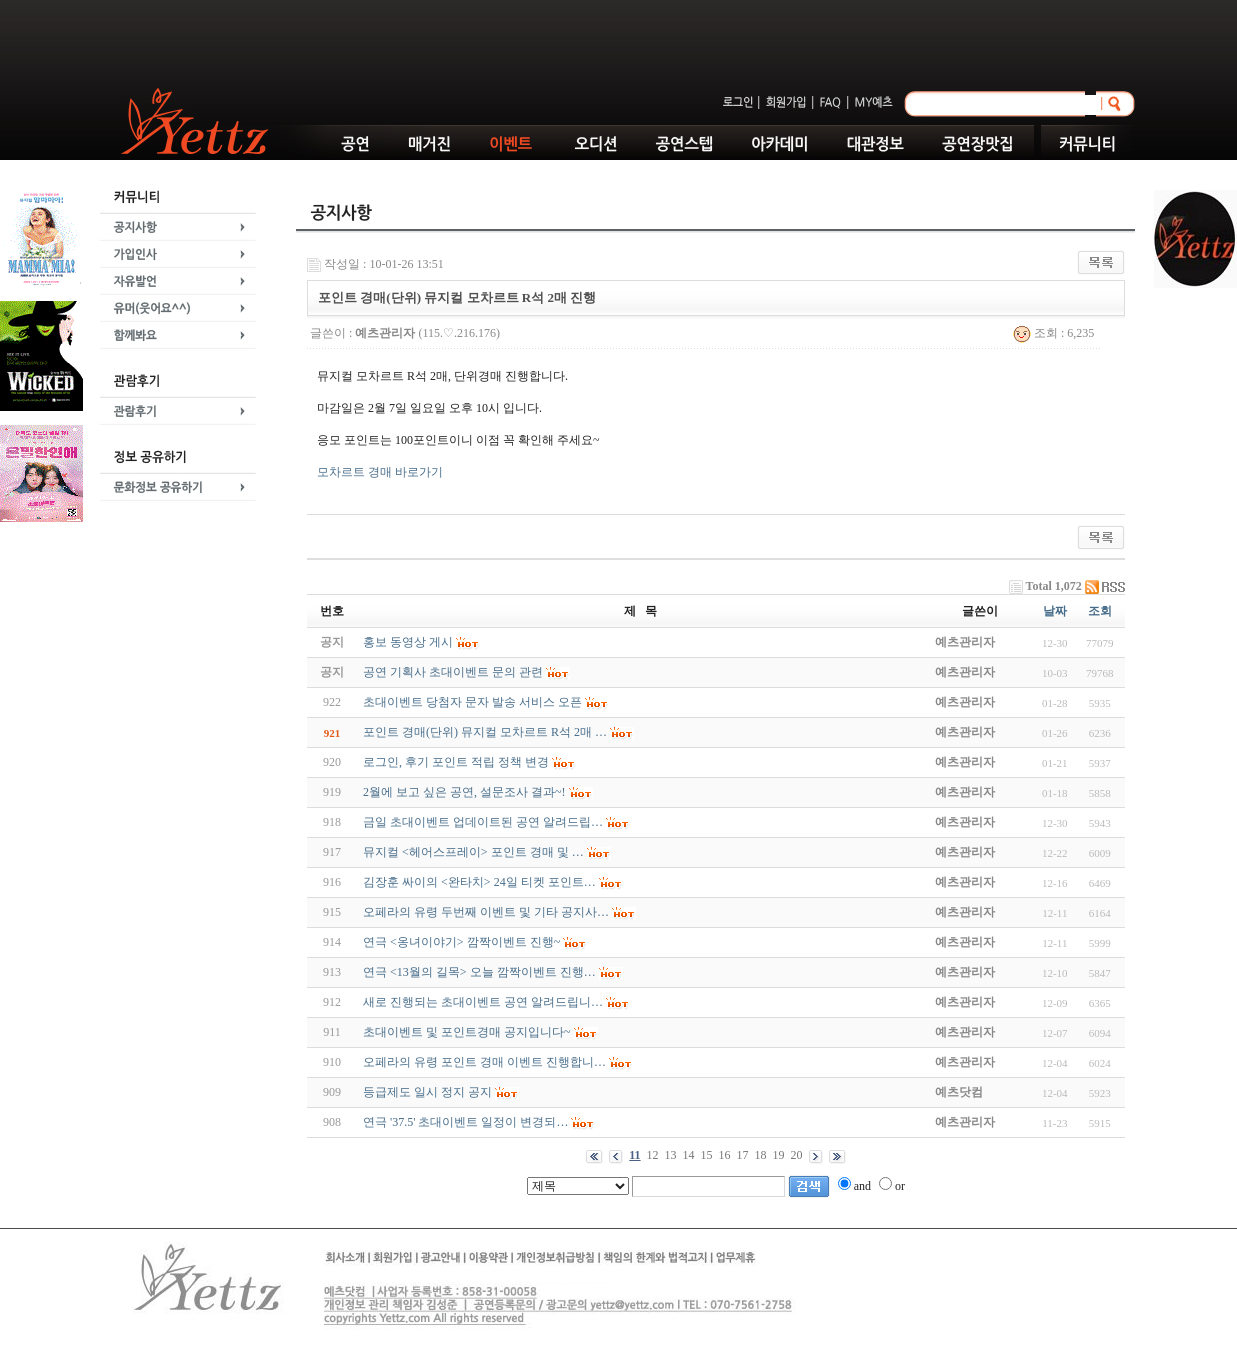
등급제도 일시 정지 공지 (427, 1092)
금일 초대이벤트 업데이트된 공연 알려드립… (483, 822)
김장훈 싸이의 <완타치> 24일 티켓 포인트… (479, 882)
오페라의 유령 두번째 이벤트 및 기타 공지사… (486, 912)
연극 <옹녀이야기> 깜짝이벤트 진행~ (461, 942)
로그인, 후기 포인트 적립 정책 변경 (456, 762)
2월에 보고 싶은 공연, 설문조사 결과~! (464, 792)
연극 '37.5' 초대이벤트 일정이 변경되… (465, 1122)
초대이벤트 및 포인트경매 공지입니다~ (467, 1032)
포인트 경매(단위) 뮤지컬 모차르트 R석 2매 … (485, 732)
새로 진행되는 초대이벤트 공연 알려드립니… (483, 1002)
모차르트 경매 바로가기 (380, 472)
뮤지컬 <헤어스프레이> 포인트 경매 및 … (473, 852)
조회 (1100, 611)
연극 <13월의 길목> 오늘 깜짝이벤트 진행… (479, 972)
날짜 (1055, 611)
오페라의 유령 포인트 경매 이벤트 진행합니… (484, 1062)
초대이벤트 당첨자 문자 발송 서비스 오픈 (472, 702)
